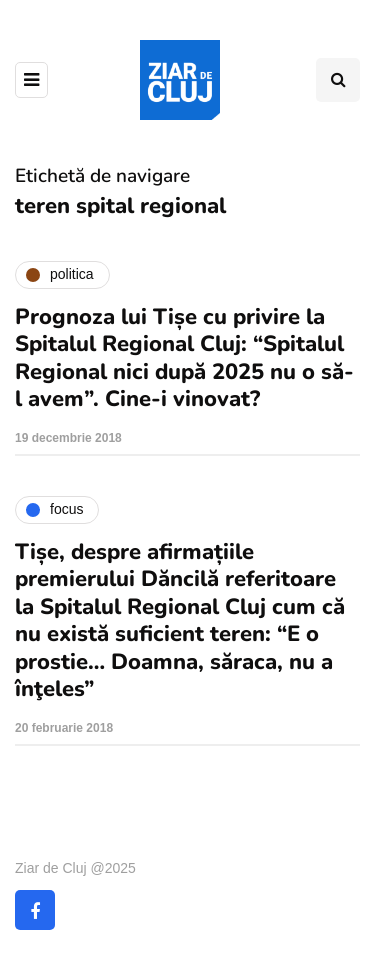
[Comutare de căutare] (338, 80)
